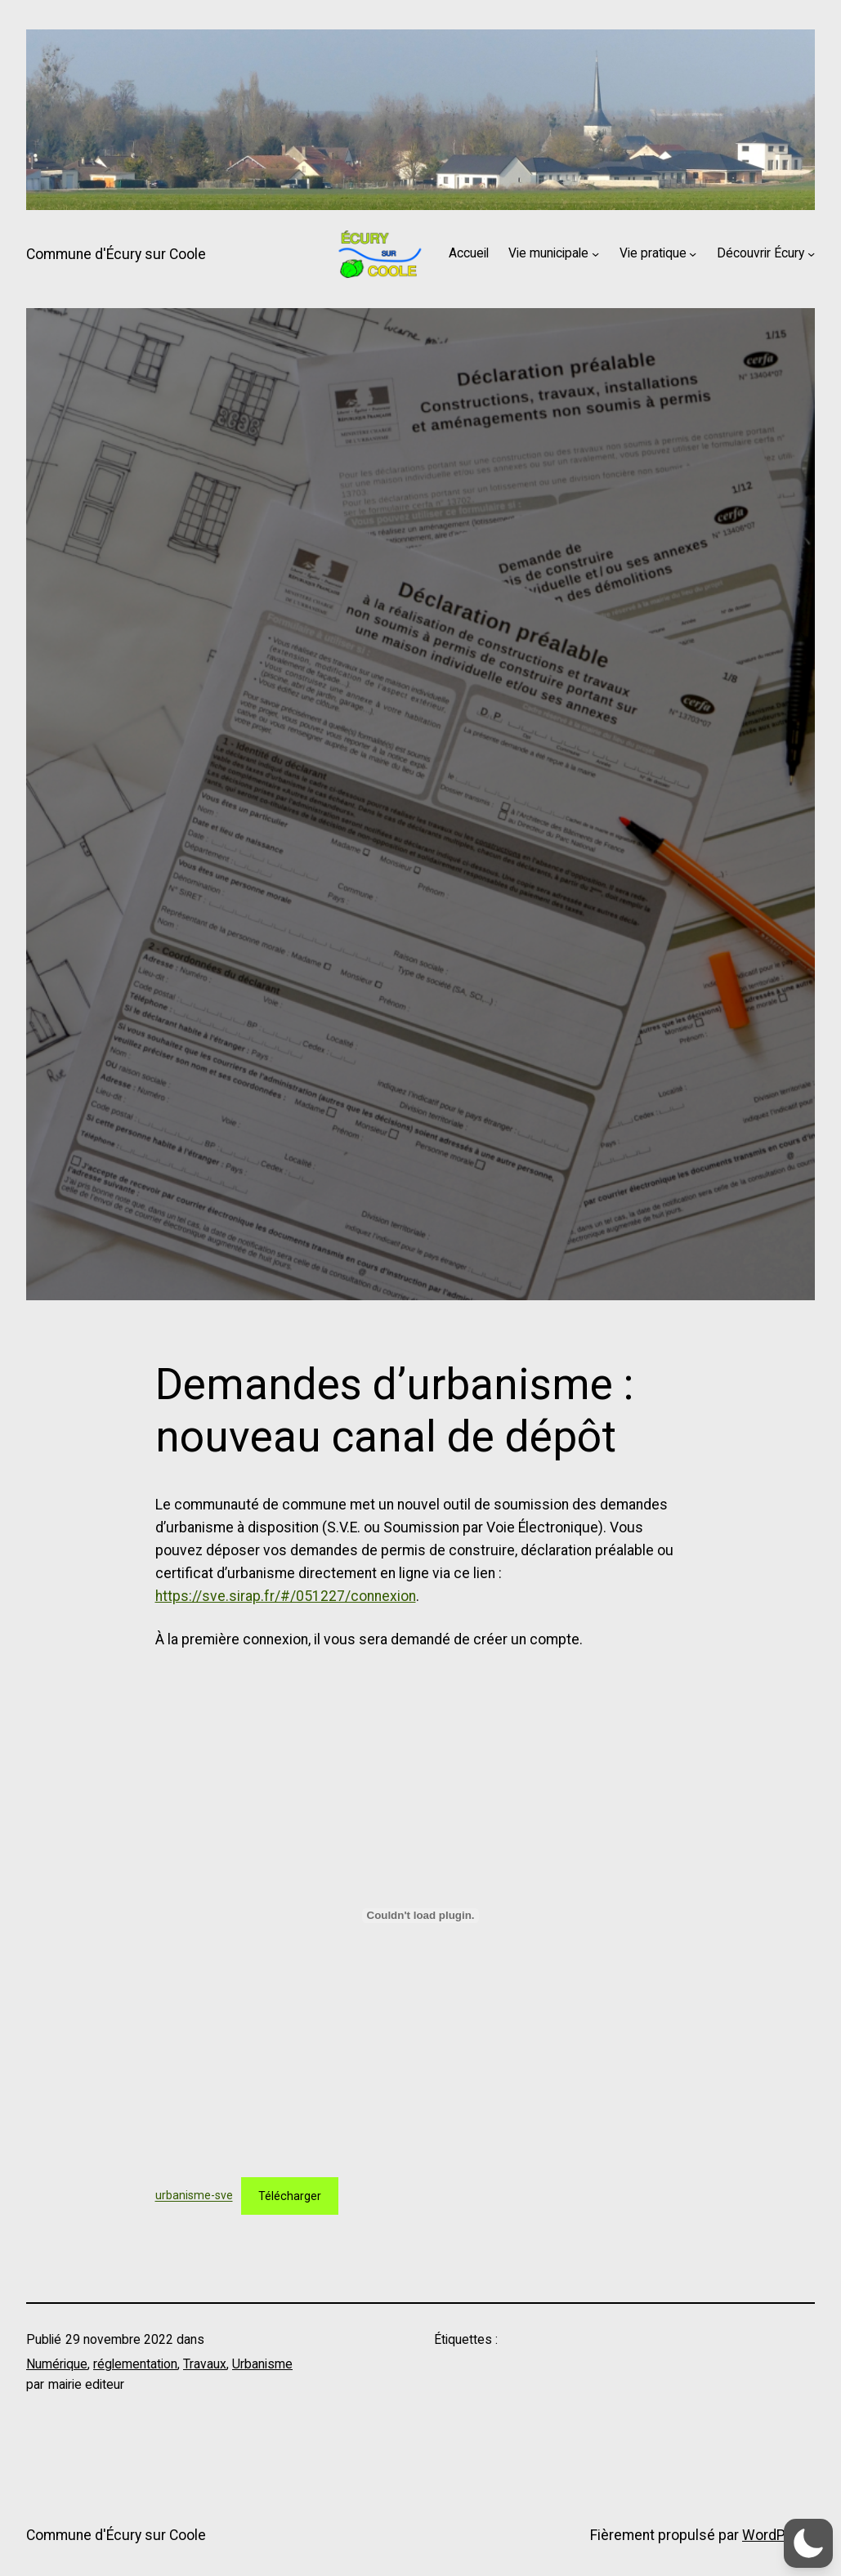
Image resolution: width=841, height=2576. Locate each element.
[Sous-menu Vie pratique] (692, 253)
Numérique (56, 2364)
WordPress (778, 2535)
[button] (808, 2543)
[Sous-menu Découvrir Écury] (811, 253)
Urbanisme (262, 2364)
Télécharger (289, 2196)
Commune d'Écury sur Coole (116, 254)
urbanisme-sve (194, 2196)
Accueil (469, 253)
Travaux (204, 2364)
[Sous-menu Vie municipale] (595, 253)
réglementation (135, 2364)
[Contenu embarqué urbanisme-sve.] (421, 1915)
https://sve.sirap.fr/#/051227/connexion (285, 1596)
